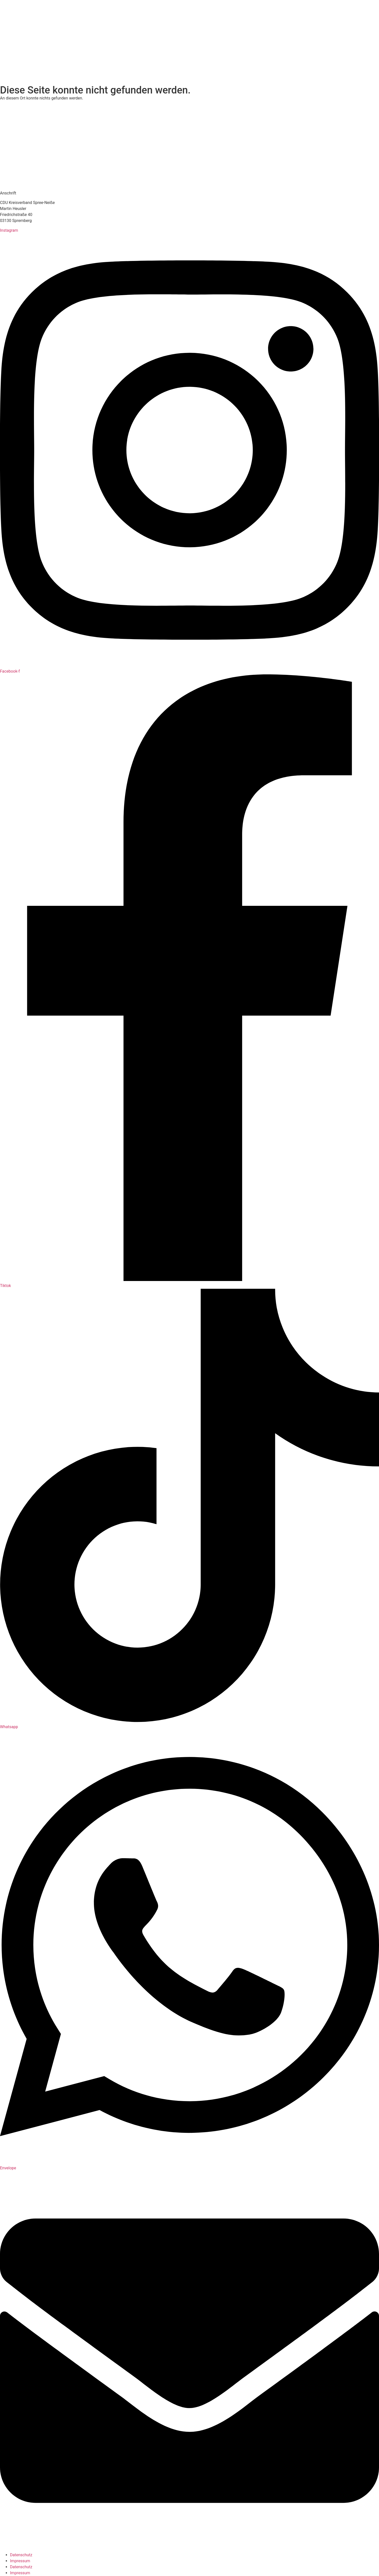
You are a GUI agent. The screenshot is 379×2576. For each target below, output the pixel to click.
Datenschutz (21, 2555)
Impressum (20, 2561)
